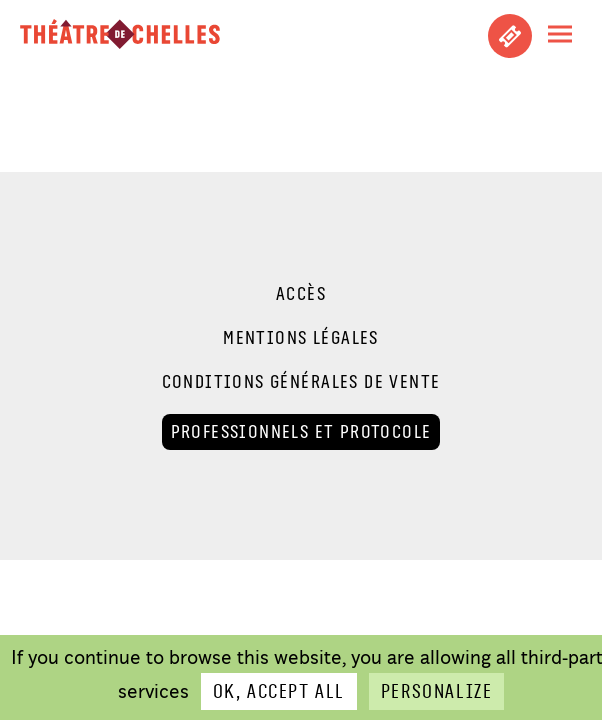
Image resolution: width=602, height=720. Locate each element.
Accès (301, 294)
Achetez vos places (510, 36)
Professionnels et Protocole (301, 431)
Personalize (436, 691)
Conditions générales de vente (301, 382)
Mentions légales (300, 338)
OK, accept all (279, 691)
